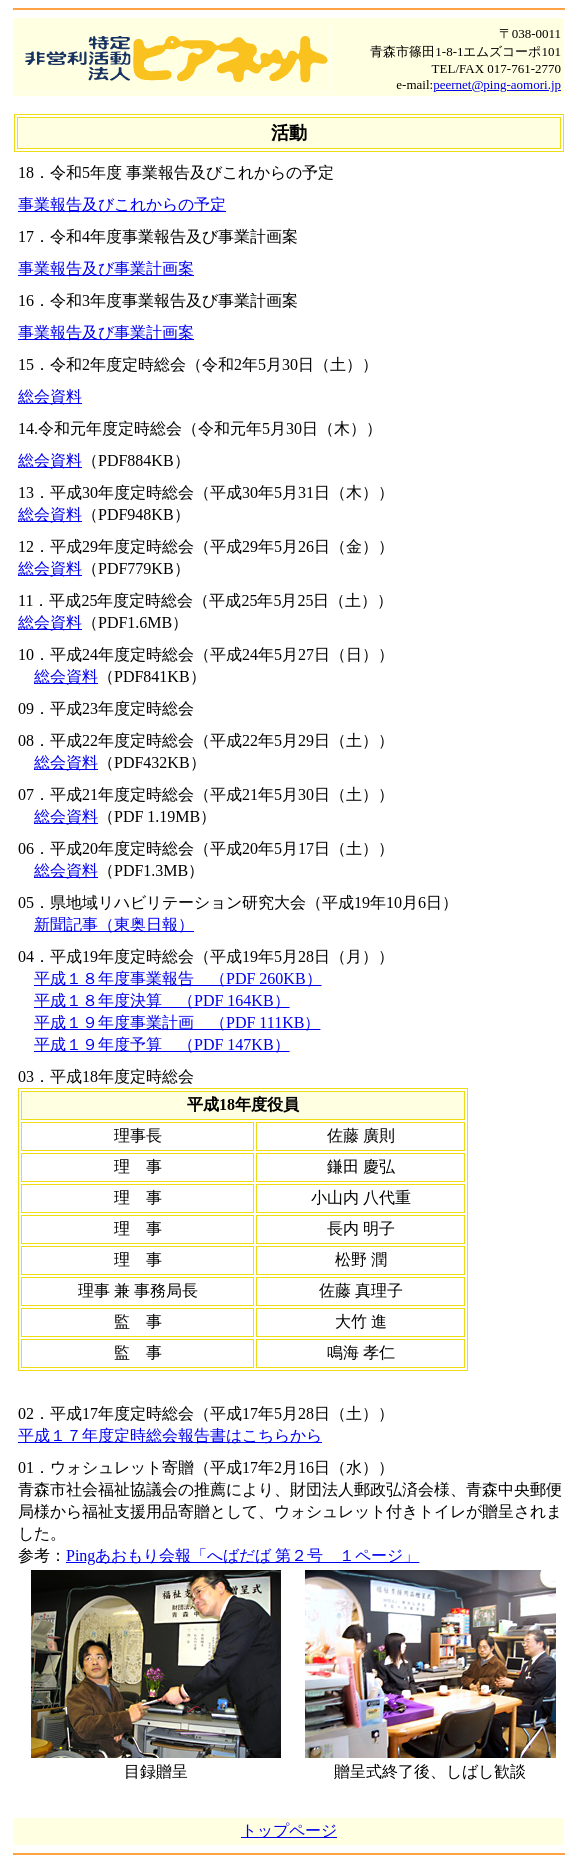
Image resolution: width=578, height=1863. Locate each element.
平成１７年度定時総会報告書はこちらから (170, 1435)
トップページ (289, 1830)
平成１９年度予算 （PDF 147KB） (162, 1044)
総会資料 (50, 396)
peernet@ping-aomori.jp (497, 84)
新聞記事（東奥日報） (114, 924)
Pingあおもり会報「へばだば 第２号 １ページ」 (242, 1555)
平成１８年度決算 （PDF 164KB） (162, 1000)
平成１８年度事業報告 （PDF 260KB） (178, 978)
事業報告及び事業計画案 (106, 268)
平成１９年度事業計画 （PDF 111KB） (177, 1022)
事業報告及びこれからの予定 (122, 204)
